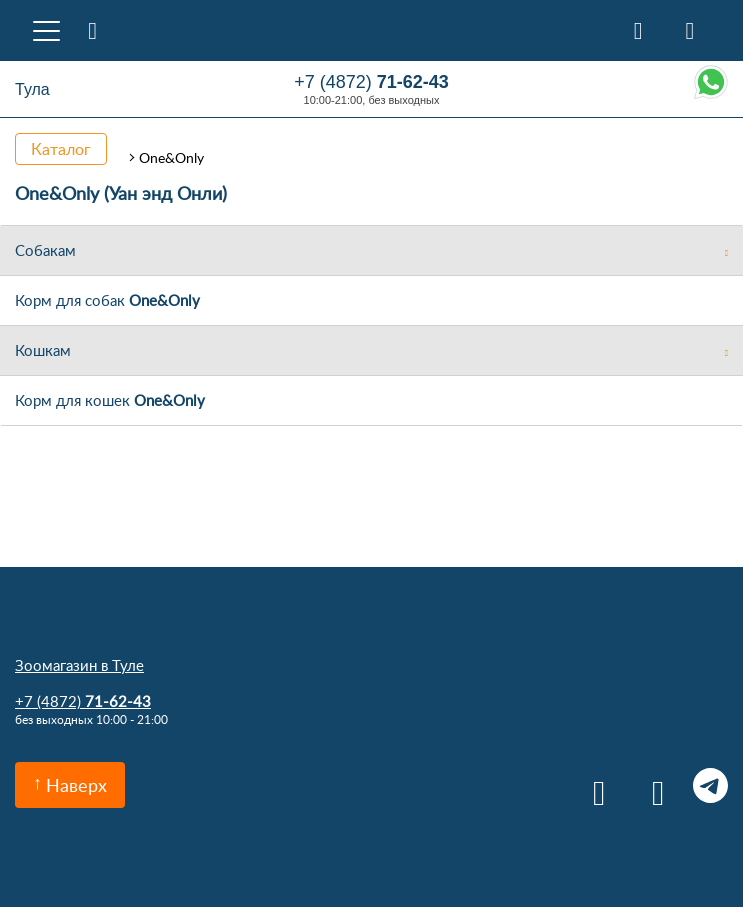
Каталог (61, 149)
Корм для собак (107, 300)
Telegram (710, 785)
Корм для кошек (110, 400)
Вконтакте (592, 785)
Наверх (76, 785)
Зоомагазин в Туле (79, 665)
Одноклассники (651, 785)
